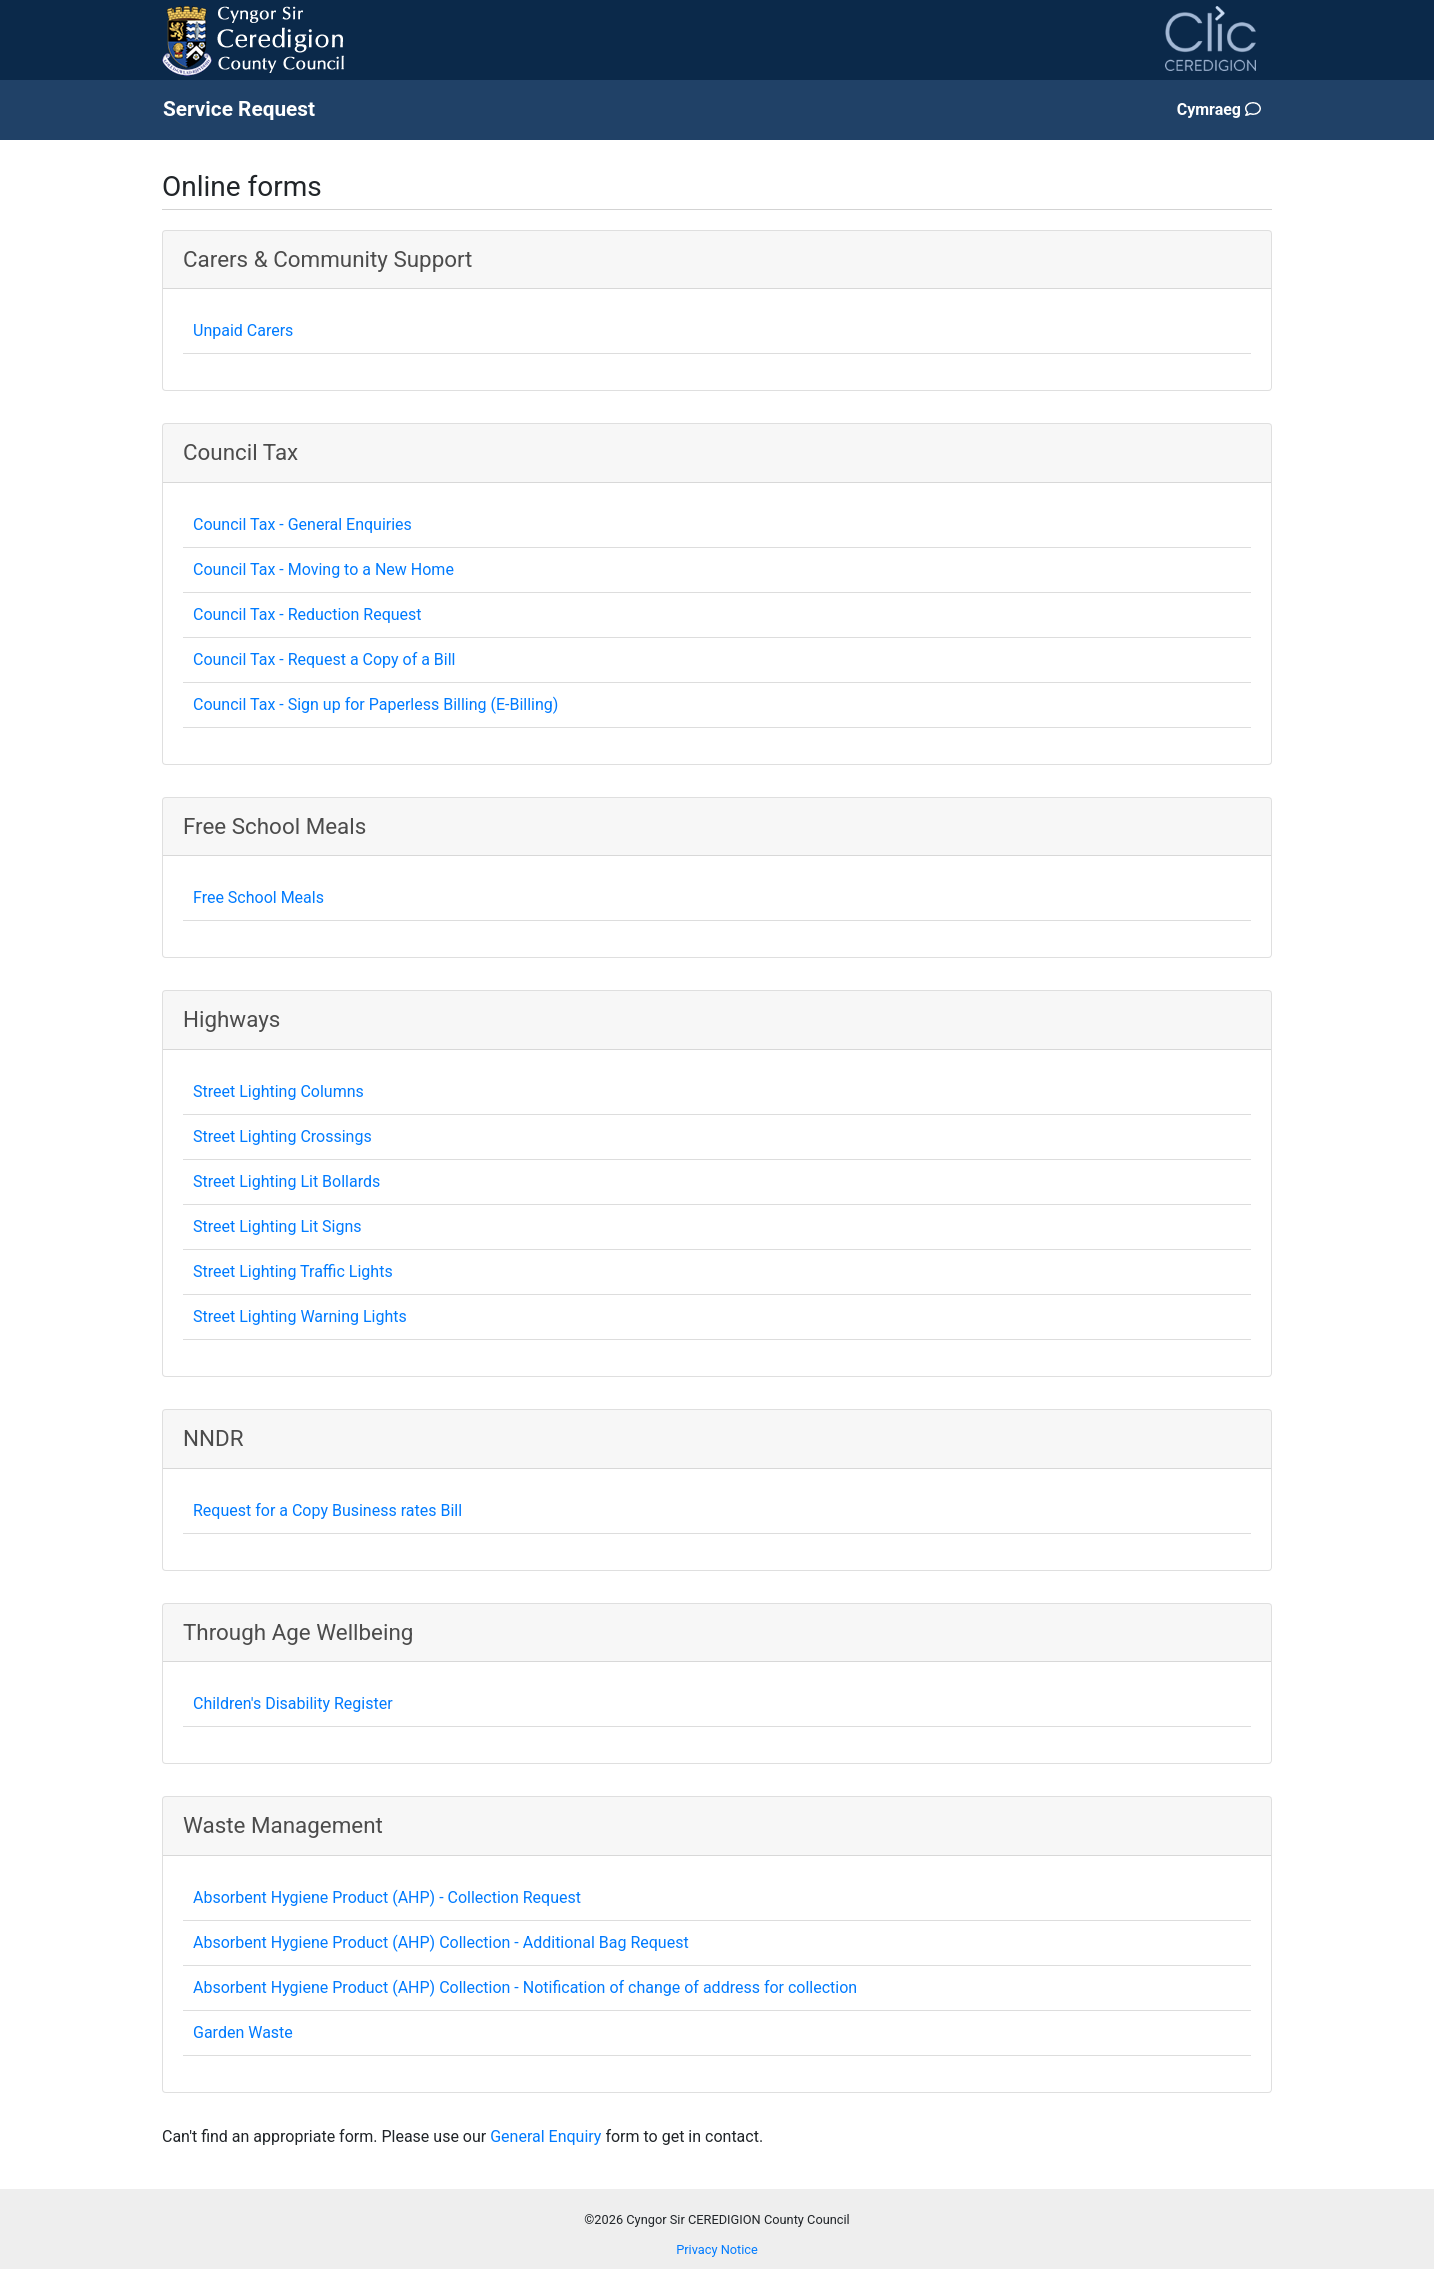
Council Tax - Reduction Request (307, 614)
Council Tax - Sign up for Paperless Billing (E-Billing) (375, 704)
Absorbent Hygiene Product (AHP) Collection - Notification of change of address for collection (525, 1987)
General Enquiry (545, 2136)
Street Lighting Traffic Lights (293, 1271)
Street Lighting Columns (278, 1091)
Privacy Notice (717, 2249)
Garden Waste (243, 2032)
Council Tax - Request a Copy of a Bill (324, 659)
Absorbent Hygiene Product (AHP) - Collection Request (387, 1897)
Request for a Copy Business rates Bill (327, 1510)
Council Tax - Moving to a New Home (323, 569)
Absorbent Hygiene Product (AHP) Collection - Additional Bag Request (441, 1942)
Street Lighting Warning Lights (300, 1316)
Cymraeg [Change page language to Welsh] (1219, 109)
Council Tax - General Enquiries (302, 524)
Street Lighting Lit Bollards (286, 1181)
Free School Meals (258, 897)
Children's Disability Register (293, 1703)
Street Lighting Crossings (282, 1136)
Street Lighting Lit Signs (277, 1226)
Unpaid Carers (243, 330)
